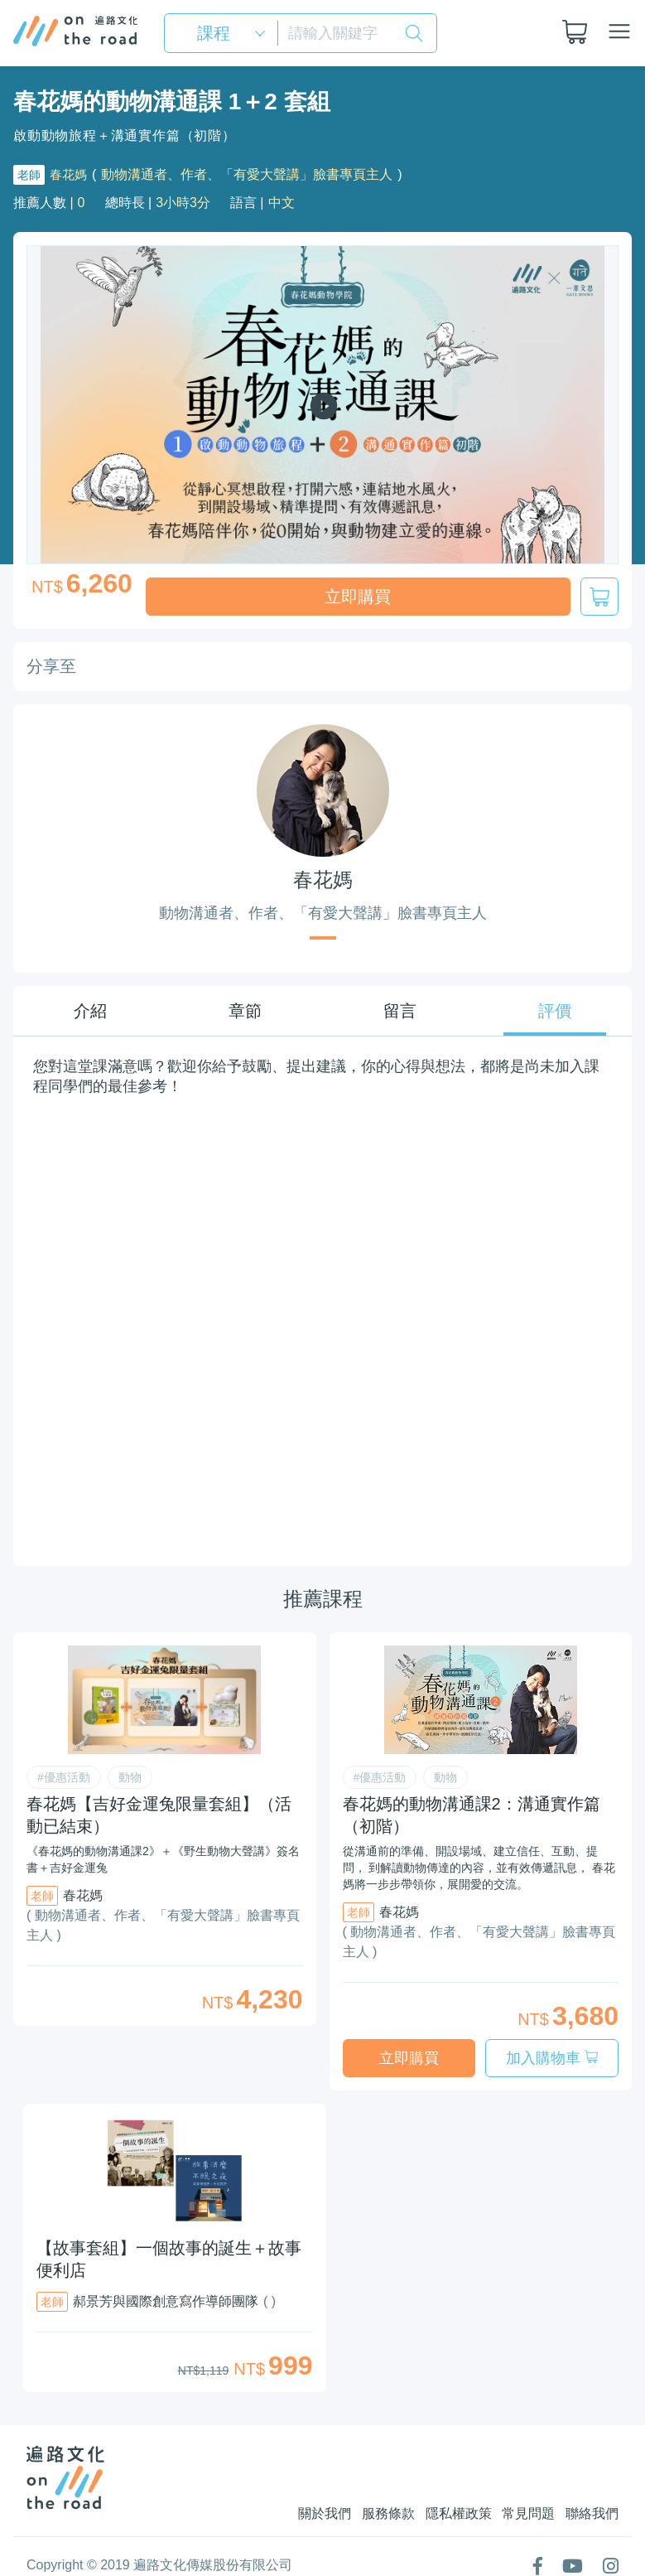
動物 (130, 1764)
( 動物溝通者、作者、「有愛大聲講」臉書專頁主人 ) (163, 1912)
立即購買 (358, 596)
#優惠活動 (63, 1764)
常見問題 (519, 2487)
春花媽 (69, 174)
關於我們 (287, 2487)
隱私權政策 (440, 2487)
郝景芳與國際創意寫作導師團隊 (165, 2275)
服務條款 (360, 2487)
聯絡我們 (592, 2487)
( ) (269, 2275)
